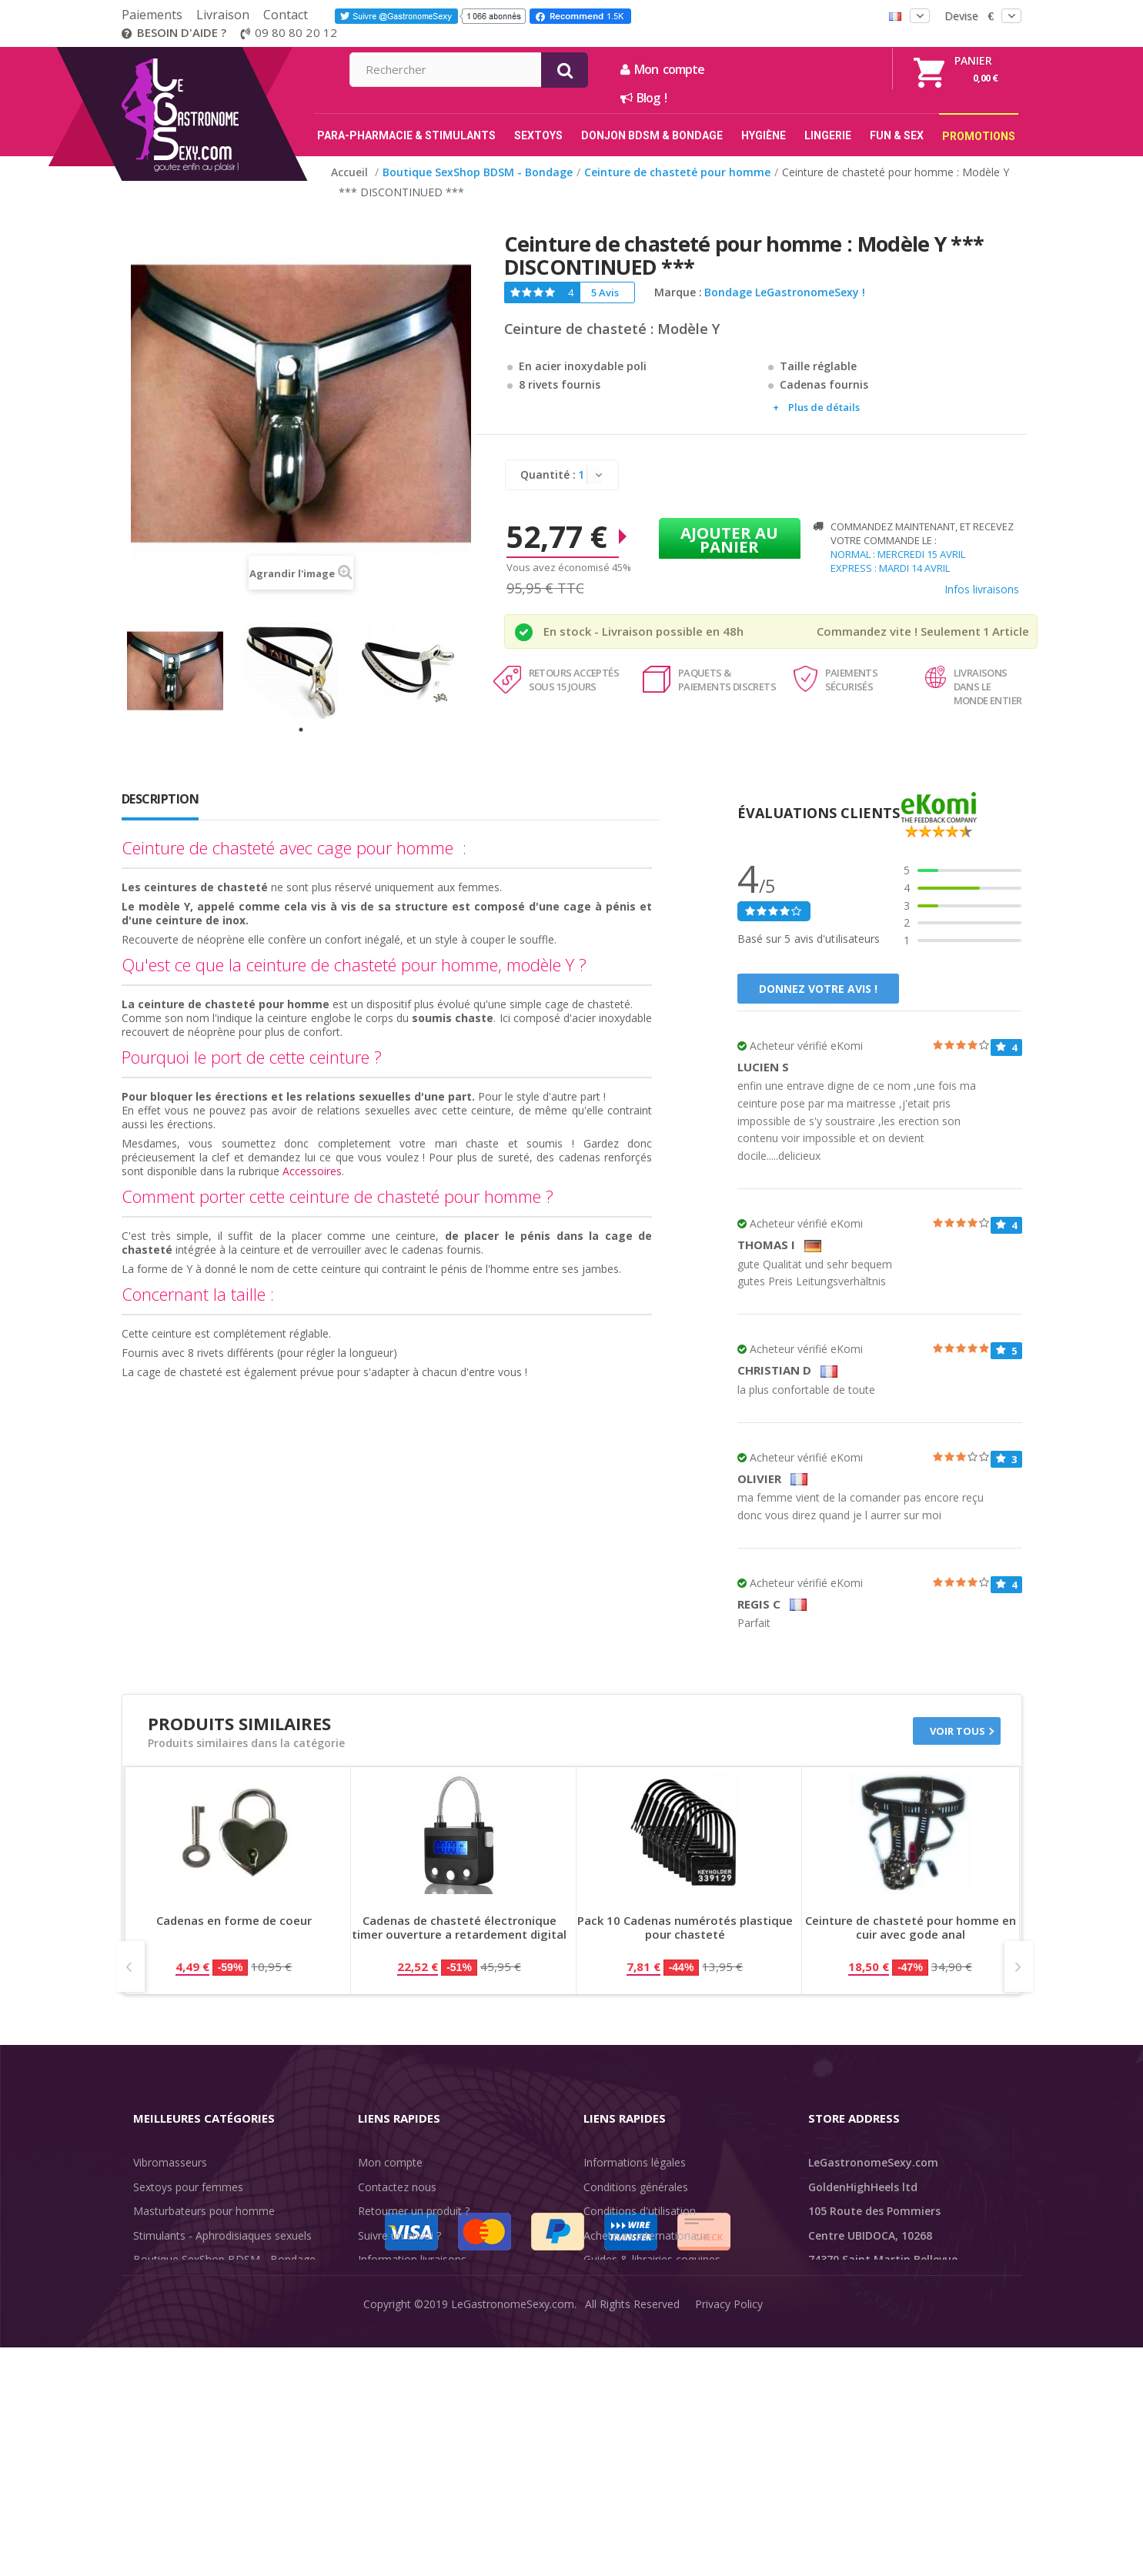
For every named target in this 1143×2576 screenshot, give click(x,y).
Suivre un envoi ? (399, 2235)
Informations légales (634, 2162)
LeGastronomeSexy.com (512, 2552)
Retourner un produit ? (414, 2210)
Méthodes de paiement (416, 2307)
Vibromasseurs (170, 2162)
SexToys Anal (166, 2284)
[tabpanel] (185, 671)
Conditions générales (635, 2187)
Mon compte (829, 69)
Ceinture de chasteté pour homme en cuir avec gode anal (910, 1927)
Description (160, 798)
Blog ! (810, 97)
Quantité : (548, 474)
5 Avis (605, 292)
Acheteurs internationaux (645, 2235)
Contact (285, 14)
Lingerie (152, 2307)
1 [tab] (301, 729)
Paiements (152, 14)
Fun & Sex (158, 2356)
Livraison (222, 14)
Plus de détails (824, 407)
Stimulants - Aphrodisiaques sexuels (222, 2235)
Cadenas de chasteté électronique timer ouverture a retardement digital (459, 1927)
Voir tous (957, 1731)
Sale (152, 2381)
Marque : (678, 292)
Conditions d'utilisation (639, 2210)
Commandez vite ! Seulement (899, 631)
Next (1018, 1966)
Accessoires (312, 1171)
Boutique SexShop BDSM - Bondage (224, 2259)
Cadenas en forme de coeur (234, 1920)
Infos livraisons (981, 589)
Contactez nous (397, 2187)
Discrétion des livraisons (418, 2284)
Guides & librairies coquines (651, 2259)
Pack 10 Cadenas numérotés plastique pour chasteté (685, 1927)
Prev (130, 1966)
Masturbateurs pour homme (204, 2210)
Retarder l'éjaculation (186, 2332)
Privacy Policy (729, 2552)
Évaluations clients (629, 2284)
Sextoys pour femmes (188, 2187)
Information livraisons (412, 2259)
